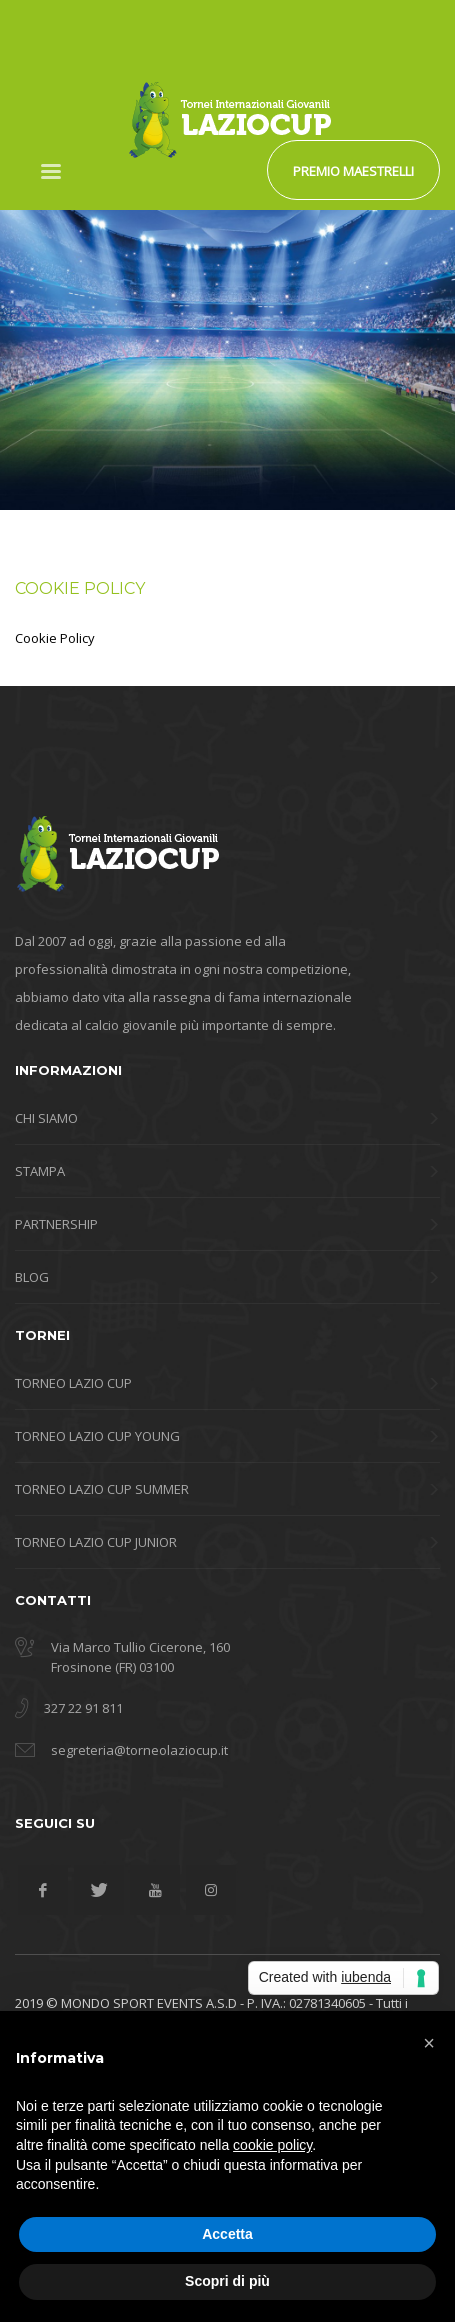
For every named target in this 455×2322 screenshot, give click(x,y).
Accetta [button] (227, 2234)
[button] (429, 2043)
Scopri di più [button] (227, 2281)
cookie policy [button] (272, 2145)
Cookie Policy (55, 638)
